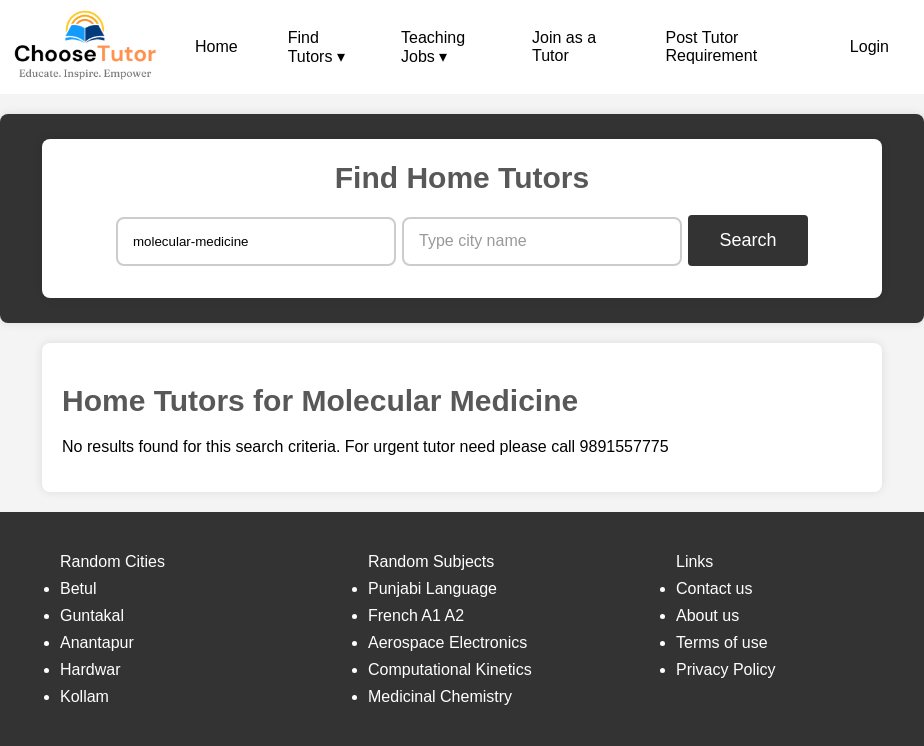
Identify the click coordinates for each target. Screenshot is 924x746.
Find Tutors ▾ (316, 47)
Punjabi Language (432, 588)
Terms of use (722, 642)
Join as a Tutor (564, 46)
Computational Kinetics (450, 669)
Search (748, 240)
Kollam (84, 696)
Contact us (714, 588)
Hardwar (90, 669)
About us (707, 615)
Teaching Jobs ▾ (433, 47)
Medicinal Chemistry (440, 696)
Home (216, 46)
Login (869, 46)
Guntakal (92, 615)
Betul (78, 588)
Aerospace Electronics (447, 642)
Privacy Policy (726, 669)
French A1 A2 (416, 615)
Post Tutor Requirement (711, 46)
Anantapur (97, 642)
